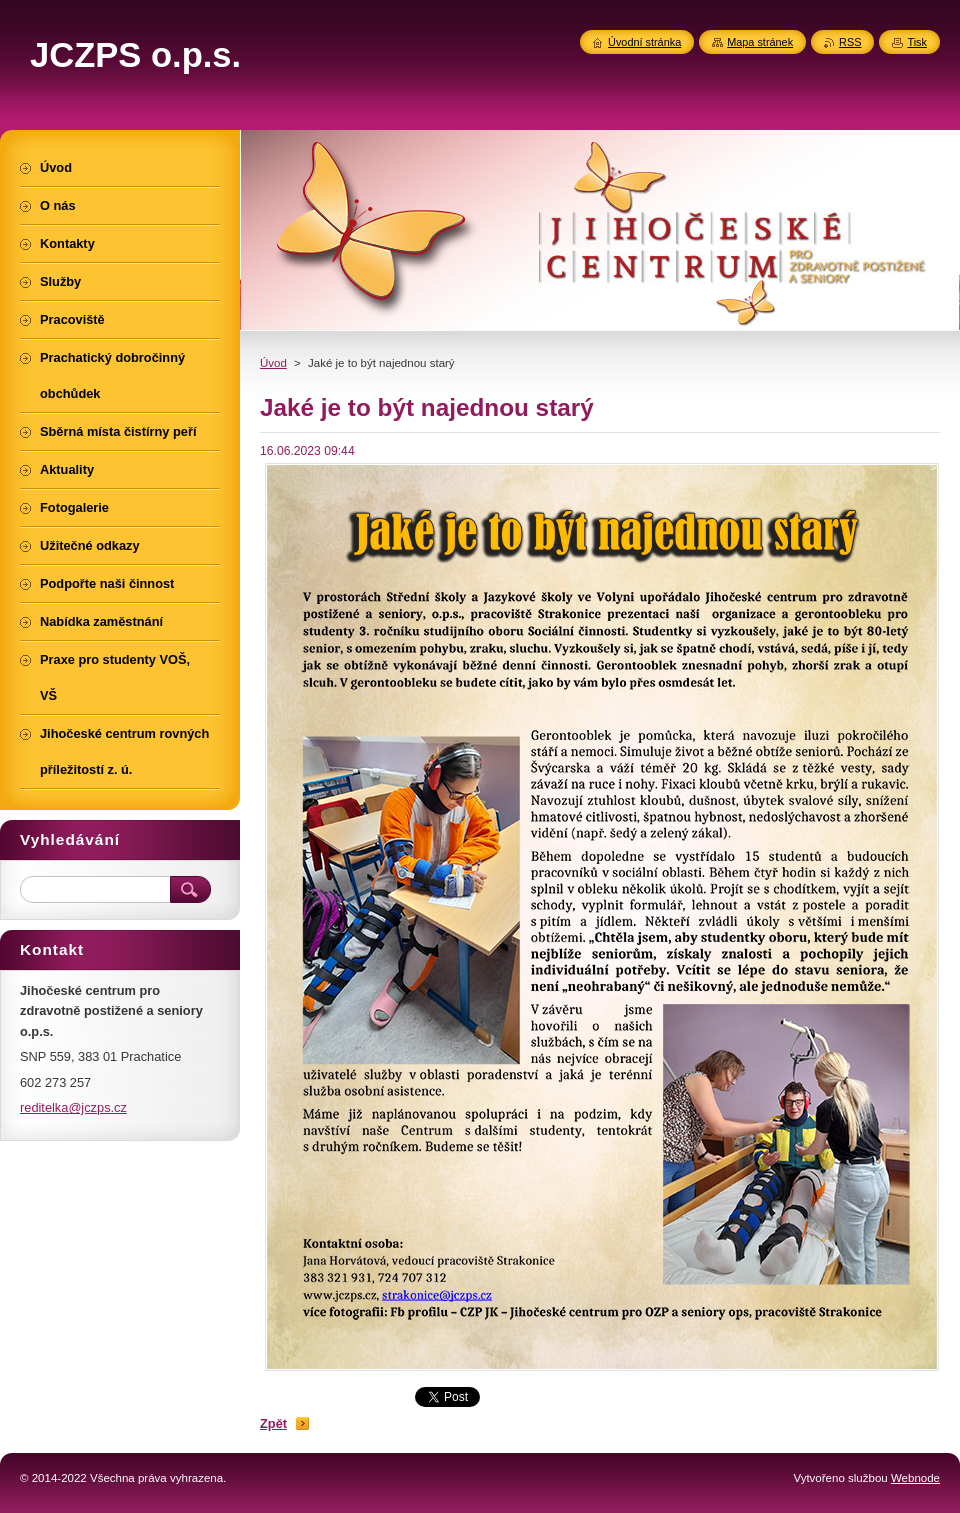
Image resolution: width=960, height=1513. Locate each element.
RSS (850, 42)
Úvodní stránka (644, 42)
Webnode (915, 1478)
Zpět (273, 1423)
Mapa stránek (760, 42)
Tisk (917, 42)
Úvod (273, 363)
